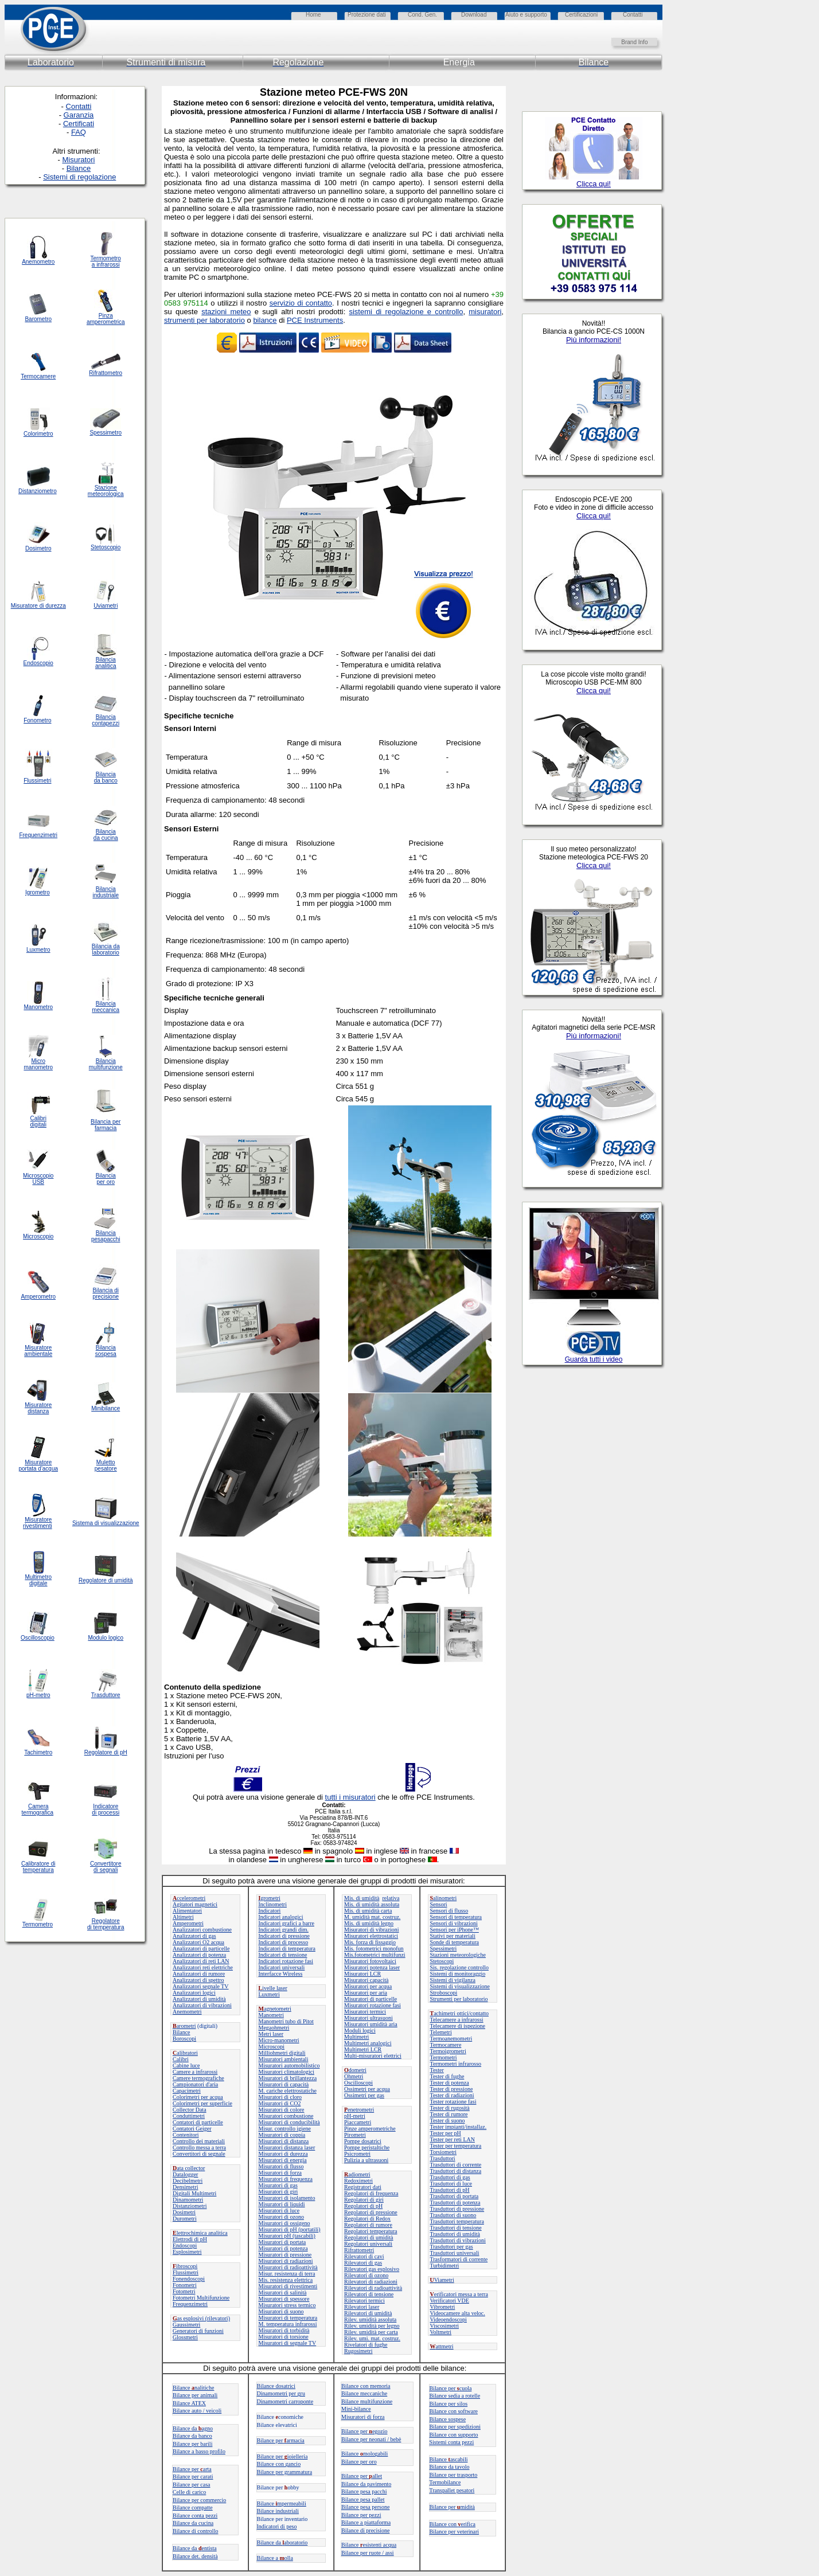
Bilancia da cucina (105, 834)
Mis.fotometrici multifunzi (374, 1955)
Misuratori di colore (282, 2109)
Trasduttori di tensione (456, 2228)
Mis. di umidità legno (368, 1923)
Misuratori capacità (366, 1980)
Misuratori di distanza (284, 2141)
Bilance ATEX (189, 2403)
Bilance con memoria (366, 2386)
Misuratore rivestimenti (37, 1522)
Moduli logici (360, 2030)
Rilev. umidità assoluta (370, 2319)
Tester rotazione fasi (453, 2101)
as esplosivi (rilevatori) (201, 2318)
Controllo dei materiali (199, 2141)
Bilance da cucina (193, 2523)
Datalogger (185, 2174)
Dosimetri (184, 2212)
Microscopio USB (38, 1178)
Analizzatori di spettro (198, 1980)
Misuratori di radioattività (288, 2267)
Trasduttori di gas (450, 2177)
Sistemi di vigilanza (452, 1980)
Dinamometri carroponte (285, 2401)
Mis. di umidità (361, 1898)
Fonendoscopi (189, 2279)
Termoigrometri (448, 2051)
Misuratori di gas (278, 2185)
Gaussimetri (186, 2324)
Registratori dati (362, 2187)
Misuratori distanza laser (287, 2147)
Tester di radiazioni (452, 2095)
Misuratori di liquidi (282, 2204)
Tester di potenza (449, 2082)
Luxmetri (269, 1994)
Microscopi (272, 2046)
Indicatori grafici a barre (286, 1923)
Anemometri (187, 2011)
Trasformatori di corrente (459, 2259)
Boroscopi (184, 2038)
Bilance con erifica (453, 2524)
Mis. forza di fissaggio (370, 1942)
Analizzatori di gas (194, 1936)
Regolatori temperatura (370, 2231)
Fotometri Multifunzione (201, 2297)
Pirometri (355, 2135)
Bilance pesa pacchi (364, 2491)
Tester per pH (445, 2133)
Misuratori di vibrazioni (371, 1929)
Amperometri (188, 1923)
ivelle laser (273, 1988)
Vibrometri (442, 2307)
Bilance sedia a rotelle (455, 2396)
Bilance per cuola (451, 2388)
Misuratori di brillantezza (288, 2078)
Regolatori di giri (364, 2199)
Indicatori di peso (277, 2526)
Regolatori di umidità (368, 2237)
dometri (355, 2070)
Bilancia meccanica (105, 1006)
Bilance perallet (361, 2476)
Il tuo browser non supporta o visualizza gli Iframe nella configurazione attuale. (593, 1258)
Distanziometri (189, 2206)
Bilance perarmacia (281, 2440)
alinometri (443, 1898)
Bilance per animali (195, 2395)
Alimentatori (187, 1910)
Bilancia (106, 1347)
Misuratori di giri (278, 2191)
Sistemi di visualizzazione (460, 1986)
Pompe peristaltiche (366, 2147)
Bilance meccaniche (364, 2393)
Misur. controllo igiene (285, 2128)
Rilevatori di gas (363, 2263)
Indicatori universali (282, 1967)
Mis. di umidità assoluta (371, 1904)
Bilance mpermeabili (281, 2503)
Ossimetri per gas (364, 2095)
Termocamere (446, 2045)
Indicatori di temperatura (287, 1948)
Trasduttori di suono (453, 2215)
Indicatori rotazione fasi (286, 1961)
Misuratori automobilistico (289, 2065)
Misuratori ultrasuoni (368, 2018)
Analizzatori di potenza (199, 1955)
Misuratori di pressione (285, 2254)
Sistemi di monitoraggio (458, 1974)
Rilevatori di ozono (366, 2275)
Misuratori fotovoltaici (370, 1961)
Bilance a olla (275, 2558)
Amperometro (38, 1296)
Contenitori (186, 2135)
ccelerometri (189, 1898)
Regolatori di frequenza (371, 2193)
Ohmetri (353, 2076)
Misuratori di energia (283, 2160)
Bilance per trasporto (454, 2475)
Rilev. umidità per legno (372, 2326)
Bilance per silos (449, 2404)
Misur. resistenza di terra (287, 2273)
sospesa (105, 1354)
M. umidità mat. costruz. (372, 1917)
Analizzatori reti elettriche (203, 1967)
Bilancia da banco (106, 777)
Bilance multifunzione (366, 2401)
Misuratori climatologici (286, 2072)
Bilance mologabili (364, 2453)
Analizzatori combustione (202, 1929)
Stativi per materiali (452, 1936)
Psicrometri (357, 2154)
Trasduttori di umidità (455, 2234)
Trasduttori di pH (450, 2190)
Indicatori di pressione (284, 1936)
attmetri (442, 2346)
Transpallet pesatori (452, 2490)
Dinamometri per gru (281, 2393)
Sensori (438, 1904)
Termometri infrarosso (456, 2064)
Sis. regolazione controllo (459, 1967)
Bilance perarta (192, 2469)
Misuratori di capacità (284, 2084)
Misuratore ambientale (38, 1350)
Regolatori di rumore (368, 2225)
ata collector (189, 2168)
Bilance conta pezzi (195, 2515)
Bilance (181, 2032)
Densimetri (185, 2187)
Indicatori (270, 1910)
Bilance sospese (448, 2419)
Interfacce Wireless (281, 1974)
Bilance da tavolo (450, 2467)
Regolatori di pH (363, 2206)
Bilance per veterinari (454, 2531)
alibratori (185, 2053)
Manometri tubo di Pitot (286, 2021)
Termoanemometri (451, 2038)
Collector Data (189, 2109)
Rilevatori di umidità (368, 2313)
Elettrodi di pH (190, 2239)
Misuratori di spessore (284, 2299)
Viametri (442, 2280)
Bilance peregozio (364, 2431)
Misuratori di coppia (282, 2135)
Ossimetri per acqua (367, 2089)
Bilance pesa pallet (363, 2499)
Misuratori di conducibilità (289, 2122)
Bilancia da (106, 946)
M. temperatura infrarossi (288, 2324)
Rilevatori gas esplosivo (371, 2269)
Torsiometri (443, 2152)
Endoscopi (185, 2245)
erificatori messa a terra (459, 2294)
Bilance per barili (192, 2444)
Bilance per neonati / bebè (371, 2439)
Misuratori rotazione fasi (372, 2005)
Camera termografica (38, 1809)
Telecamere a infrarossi (456, 2019)
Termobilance (445, 2482)
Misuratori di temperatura (288, 2318)
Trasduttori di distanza (456, 2171)
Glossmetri (185, 2337)
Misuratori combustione (286, 2116)
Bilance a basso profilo (199, 2451)
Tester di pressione (451, 2089)
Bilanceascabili (449, 2459)
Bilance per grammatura (285, 2472)
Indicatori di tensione (283, 1955)
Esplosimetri (187, 2252)
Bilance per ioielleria (282, 2456)
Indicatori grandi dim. (284, 1929)
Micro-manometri (279, 2040)
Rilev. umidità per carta (371, 2332)
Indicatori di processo (284, 1942)
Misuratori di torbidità (284, 2330)
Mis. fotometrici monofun (374, 1948)
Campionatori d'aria (195, 2084)
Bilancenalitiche (193, 2388)
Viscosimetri (444, 2326)
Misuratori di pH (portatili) (290, 2229)
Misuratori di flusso (281, 2166)
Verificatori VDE (449, 2300)
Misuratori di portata (282, 2242)
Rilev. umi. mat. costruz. (372, 2338)
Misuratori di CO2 (280, 2103)
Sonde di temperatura (454, 1942)
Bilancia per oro (106, 1178)
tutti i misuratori (350, 1797)
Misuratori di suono (281, 2311)
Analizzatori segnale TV (201, 1986)
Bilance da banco (192, 2436)
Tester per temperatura (456, 2146)
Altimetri (183, 1917)
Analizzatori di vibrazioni (202, 2005)
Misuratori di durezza (283, 2154)
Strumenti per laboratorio (459, 1999)
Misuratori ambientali (284, 2059)
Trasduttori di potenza (455, 2202)
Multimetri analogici (367, 2043)
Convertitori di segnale (199, 2154)
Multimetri (356, 2037)
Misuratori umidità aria (370, 2024)
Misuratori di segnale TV (288, 2343)
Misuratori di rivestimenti (288, 2286)
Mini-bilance (356, 2409)
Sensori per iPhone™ (454, 1929)
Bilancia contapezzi (105, 720)
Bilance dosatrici (276, 2386)
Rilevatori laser (361, 2307)
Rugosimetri (358, 2351)
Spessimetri (443, 1948)
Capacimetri (187, 2091)
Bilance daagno (193, 2428)
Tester (437, 2070)
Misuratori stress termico (287, 2305)
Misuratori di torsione (284, 2336)
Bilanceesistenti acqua (368, 2545)
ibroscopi (185, 2266)
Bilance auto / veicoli (197, 2410)
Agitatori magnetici (195, 1904)
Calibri (181, 2059)
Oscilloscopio (37, 1638)
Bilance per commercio (199, 2500)
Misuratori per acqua (368, 1986)
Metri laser (271, 2034)
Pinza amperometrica (106, 318)
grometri (269, 1898)
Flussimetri (185, 2272)
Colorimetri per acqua (198, 2097)
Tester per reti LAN (452, 2139)
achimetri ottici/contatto (459, 2013)
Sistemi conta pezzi (452, 2442)
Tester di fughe (447, 2076)
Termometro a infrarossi (106, 261)
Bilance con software (454, 2411)
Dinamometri (188, 2199)
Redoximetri (358, 2181)
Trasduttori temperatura (457, 2221)
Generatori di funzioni (198, 2331)
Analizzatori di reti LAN (201, 1961)
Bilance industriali (278, 2511)
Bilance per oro (359, 2461)
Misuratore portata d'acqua (38, 1465)
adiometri (357, 2174)
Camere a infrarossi (195, 2072)
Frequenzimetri (190, 2304)
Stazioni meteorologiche (458, 1955)
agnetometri (275, 2009)
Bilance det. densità (195, 2556)
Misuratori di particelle (370, 1999)
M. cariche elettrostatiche (288, 2091)
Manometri (271, 2015)
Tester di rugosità (450, 2108)
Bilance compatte (193, 2507)
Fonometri (185, 2285)
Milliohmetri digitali (282, 2053)
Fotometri (184, 2291)
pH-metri (354, 2116)
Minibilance (105, 1408)
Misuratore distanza (38, 1408)
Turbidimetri (444, 2265)
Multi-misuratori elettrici (372, 2056)
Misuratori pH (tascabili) (287, 2236)
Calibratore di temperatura (38, 1866)
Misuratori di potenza (283, 2248)
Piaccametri (357, 2122)
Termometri (443, 2057)
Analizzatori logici (194, 1992)
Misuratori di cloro (280, 2097)
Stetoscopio (105, 547)
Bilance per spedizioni (455, 2426)
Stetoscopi (442, 1961)
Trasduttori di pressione (457, 2209)
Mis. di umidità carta (368, 1910)
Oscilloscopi (358, 2082)
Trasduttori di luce (451, 2183)
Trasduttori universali (454, 2253)
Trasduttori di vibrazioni (458, 2240)
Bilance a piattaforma (366, 2522)
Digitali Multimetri (194, 2193)
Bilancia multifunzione (106, 1064)
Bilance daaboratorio (282, 2542)
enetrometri (359, 2109)
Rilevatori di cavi (364, 2256)
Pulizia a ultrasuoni (366, 2160)
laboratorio (105, 952)
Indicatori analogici (281, 1917)
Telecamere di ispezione (457, 2026)
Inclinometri (273, 1904)
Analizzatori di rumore (199, 1974)
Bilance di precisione (365, 2530)
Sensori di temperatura (456, 1917)
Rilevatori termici (364, 2300)
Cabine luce (186, 2065)
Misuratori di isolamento (287, 2198)
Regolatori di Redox (367, 2218)
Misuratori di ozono (281, 2217)
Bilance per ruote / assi (367, 2553)
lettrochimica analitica (200, 2233)
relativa (390, 1898)
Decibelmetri (187, 2181)
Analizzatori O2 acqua (198, 1942)
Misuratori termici (365, 2011)
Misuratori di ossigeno (284, 2223)
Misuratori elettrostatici (371, 1936)
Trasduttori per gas (451, 2246)
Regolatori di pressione (370, 2212)
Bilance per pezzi (361, 2515)
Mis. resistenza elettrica (286, 2280)
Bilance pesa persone (365, 2507)
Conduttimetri (189, 2116)
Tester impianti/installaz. (458, 2127)
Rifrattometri (359, 2250)
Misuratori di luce (279, 2210)
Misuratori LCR (362, 1974)
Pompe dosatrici (362, 2141)
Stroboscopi (444, 1992)
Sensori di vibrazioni (454, 1923)
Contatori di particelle (198, 2122)
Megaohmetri (274, 2027)
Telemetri (441, 2032)
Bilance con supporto (454, 2435)
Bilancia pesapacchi (105, 1236)
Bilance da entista (195, 2548)
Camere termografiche (198, 2078)
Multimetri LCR (362, 2049)
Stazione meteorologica (106, 490)
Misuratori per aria (365, 1992)
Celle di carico (189, 2492)
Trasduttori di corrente (456, 2164)
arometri (184, 2026)
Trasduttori (442, 2158)
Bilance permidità (452, 2507)
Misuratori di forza (280, 2173)
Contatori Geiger (192, 2128)
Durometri (185, 2218)
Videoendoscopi (448, 2319)
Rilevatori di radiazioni (370, 2281)
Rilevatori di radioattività (373, 2288)
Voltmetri (441, 2332)
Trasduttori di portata (454, 2196)
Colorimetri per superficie (202, 2103)
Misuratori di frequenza (286, 2179)
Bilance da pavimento (366, 2484)
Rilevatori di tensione (368, 2294)
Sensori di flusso (449, 1910)
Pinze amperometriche (370, 2128)
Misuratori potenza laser (372, 1967)
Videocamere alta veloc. (457, 2313)
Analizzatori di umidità (199, 1999)
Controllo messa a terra (199, 2147)
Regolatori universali (368, 2244)
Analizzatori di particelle (201, 1948)
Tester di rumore (449, 2114)
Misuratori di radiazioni (286, 2261)
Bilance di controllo (195, 2531)
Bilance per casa (191, 2484)
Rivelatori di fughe (366, 2345)
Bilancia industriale (105, 892)
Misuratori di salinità (283, 2292)
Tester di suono (447, 2120)
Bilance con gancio (279, 2464)
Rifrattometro (105, 373)
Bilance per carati (193, 2476)
